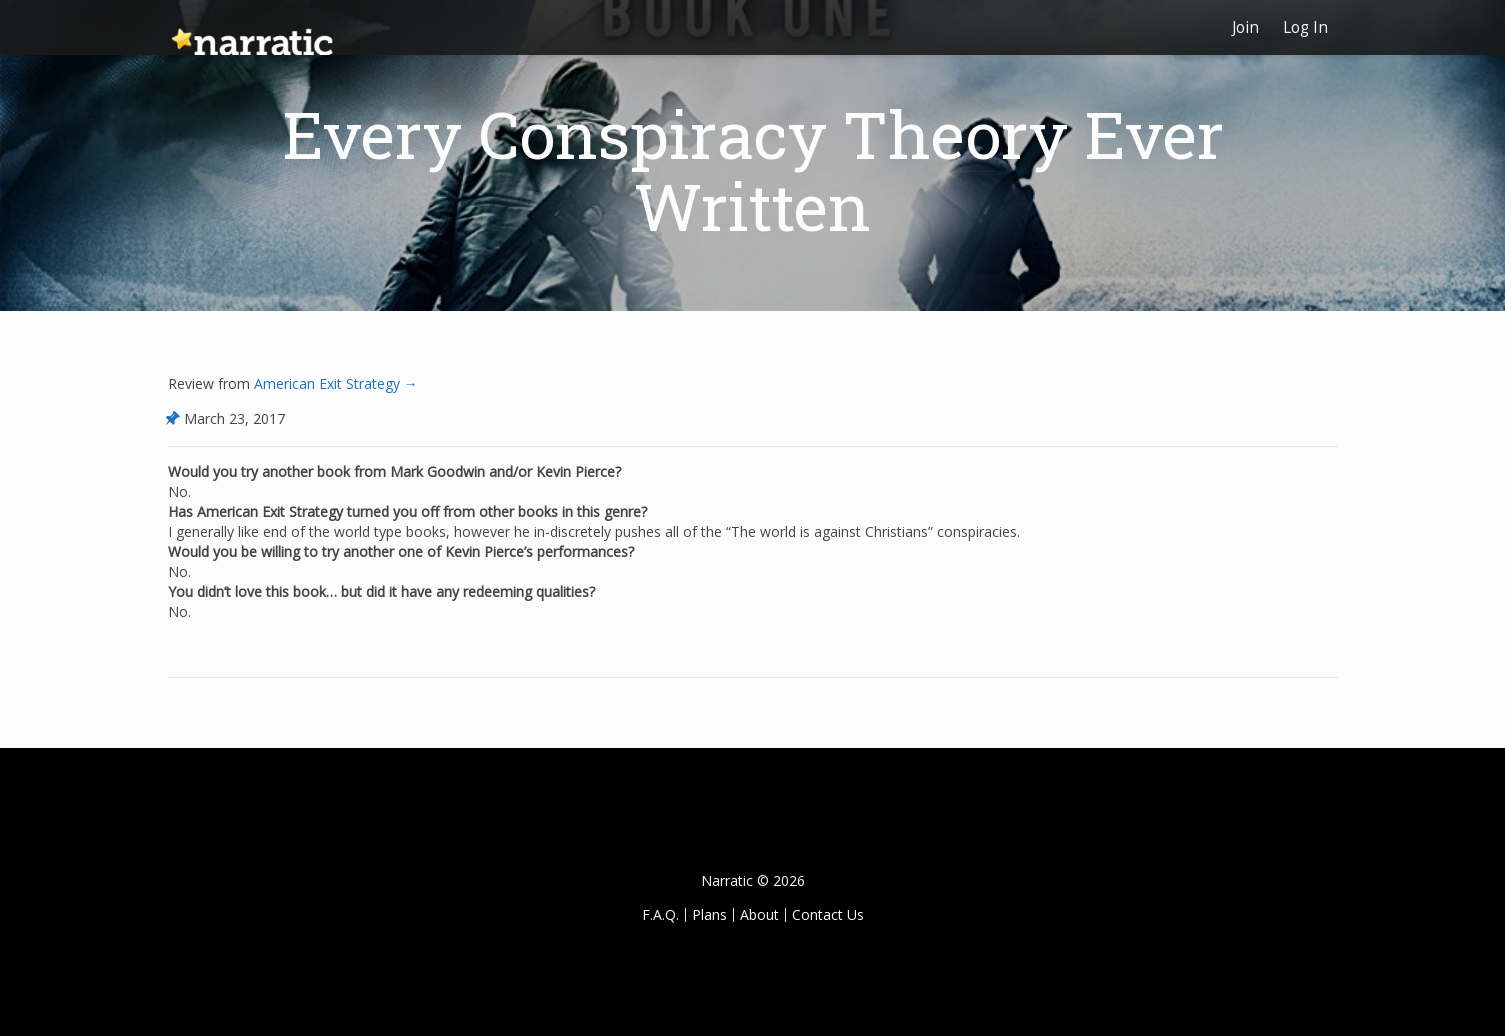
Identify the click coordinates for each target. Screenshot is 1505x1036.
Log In (1305, 27)
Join (1245, 27)
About (759, 914)
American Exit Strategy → (334, 383)
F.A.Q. (660, 914)
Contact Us (828, 914)
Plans (709, 914)
